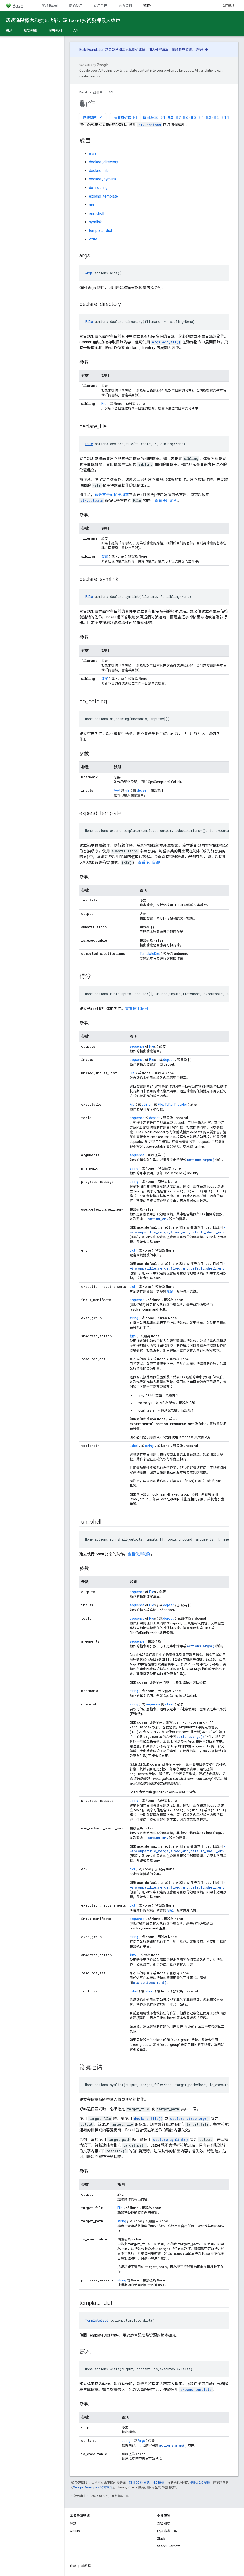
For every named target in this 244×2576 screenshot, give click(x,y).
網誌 (73, 2523)
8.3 (208, 117)
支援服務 (163, 2523)
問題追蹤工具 (167, 2531)
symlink (95, 222)
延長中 (97, 92)
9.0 (170, 117)
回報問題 (93, 117)
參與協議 (185, 49)
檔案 (104, 556)
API (111, 92)
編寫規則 (30, 30)
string (146, 1104)
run (91, 205)
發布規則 (55, 30)
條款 (73, 2566)
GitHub (228, 6)
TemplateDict (150, 954)
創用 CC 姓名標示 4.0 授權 (146, 2482)
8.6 (185, 117)
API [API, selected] (76, 30)
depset (142, 790)
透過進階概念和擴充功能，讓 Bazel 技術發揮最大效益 (63, 20)
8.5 (193, 117)
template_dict (100, 230)
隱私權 (86, 2566)
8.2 (216, 117)
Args (89, 273)
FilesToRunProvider (172, 1104)
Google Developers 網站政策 (93, 2487)
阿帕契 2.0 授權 (199, 2482)
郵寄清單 (161, 49)
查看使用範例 (165, 500)
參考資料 (125, 6)
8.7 (178, 117)
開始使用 (75, 6)
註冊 (205, 49)
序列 (117, 790)
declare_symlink (102, 179)
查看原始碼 (125, 117)
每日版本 (150, 117)
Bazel (83, 92)
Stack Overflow (168, 2546)
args (92, 153)
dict (132, 1250)
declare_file (99, 170)
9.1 (162, 117)
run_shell (96, 213)
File (89, 321)
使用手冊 (100, 6)
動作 (133, 1336)
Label (134, 1446)
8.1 (225, 117)
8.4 (200, 117)
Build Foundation (91, 49)
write (93, 239)
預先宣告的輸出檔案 (112, 495)
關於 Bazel (50, 6)
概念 (9, 30)
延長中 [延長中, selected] (148, 6)
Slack (161, 2538)
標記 (169, 1291)
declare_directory (103, 162)
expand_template (103, 196)
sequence (137, 1046)
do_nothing (98, 187)
